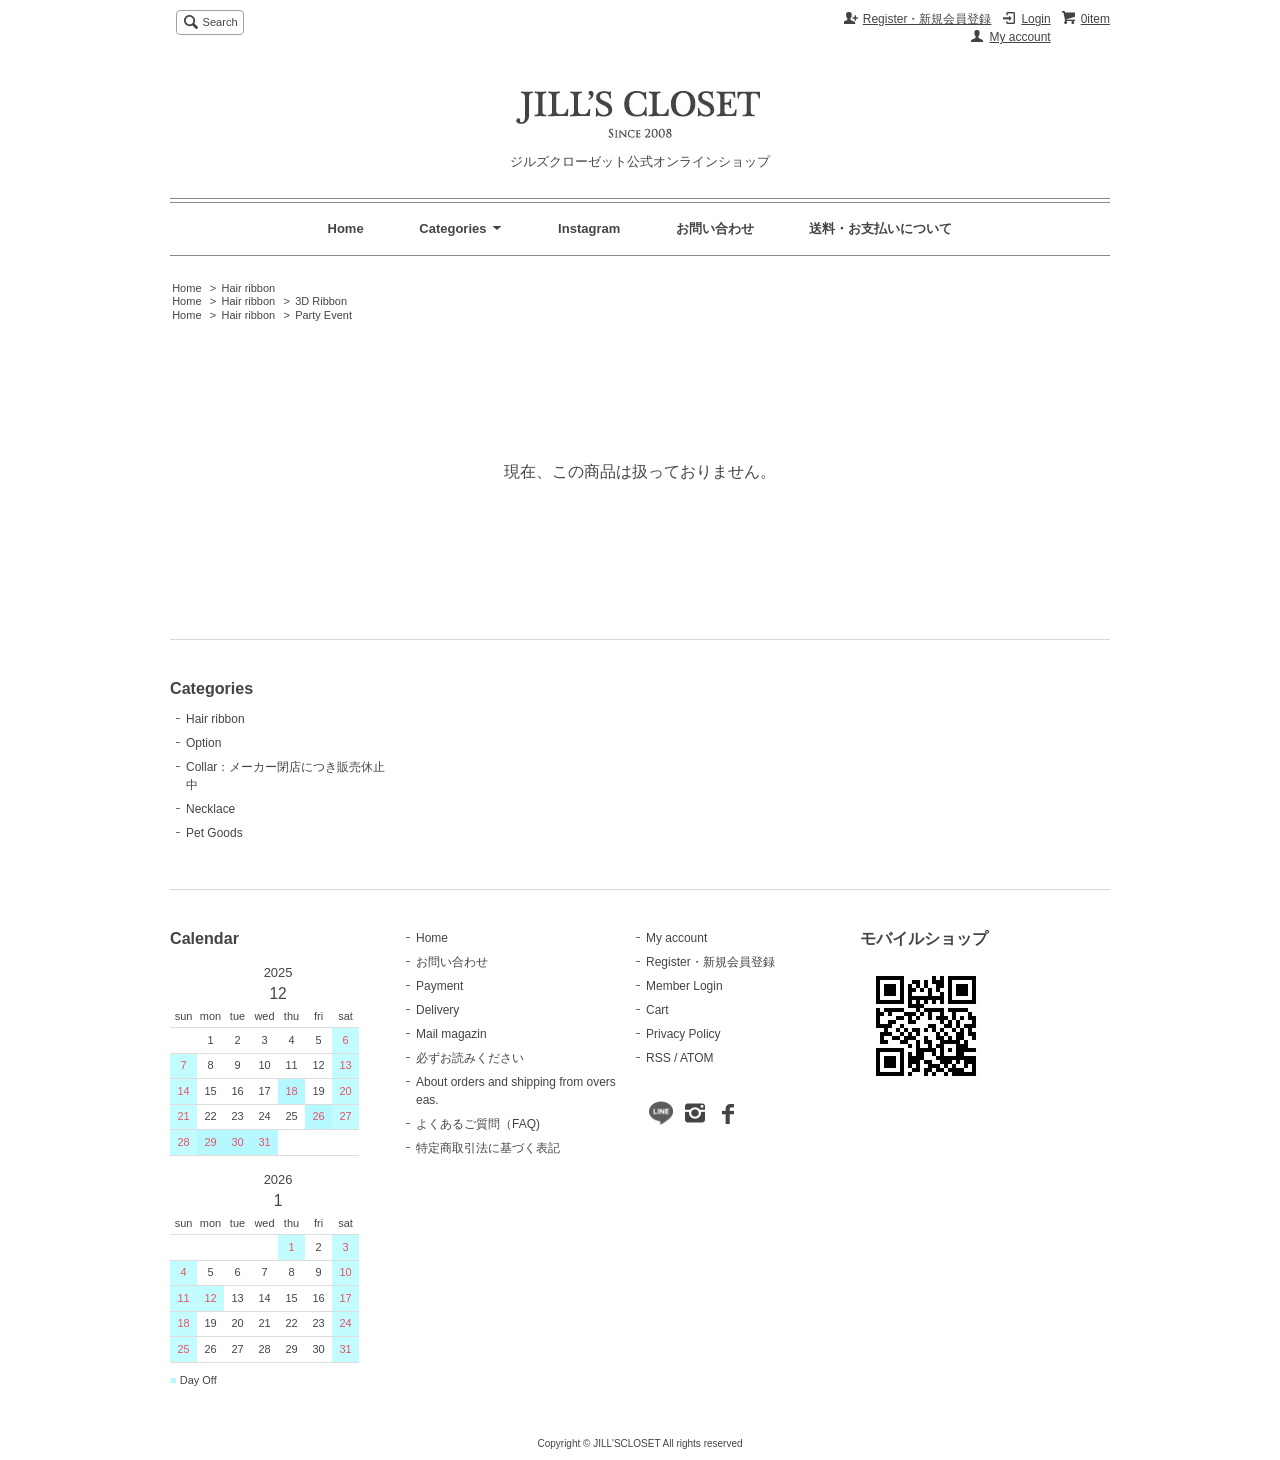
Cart (657, 1010)
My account (1019, 37)
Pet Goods (214, 833)
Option (203, 743)
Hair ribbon (248, 288)
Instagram (589, 228)
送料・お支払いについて (880, 228)
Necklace (210, 809)
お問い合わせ (715, 228)
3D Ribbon (321, 301)
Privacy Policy (683, 1034)
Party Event (323, 315)
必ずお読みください (470, 1058)
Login (1035, 19)
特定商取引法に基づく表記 (488, 1148)
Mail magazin (451, 1034)
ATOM (697, 1058)
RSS (658, 1058)
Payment (439, 986)
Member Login (684, 986)
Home (346, 228)
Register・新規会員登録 (927, 19)
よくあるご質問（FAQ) (478, 1124)
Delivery (437, 1010)
